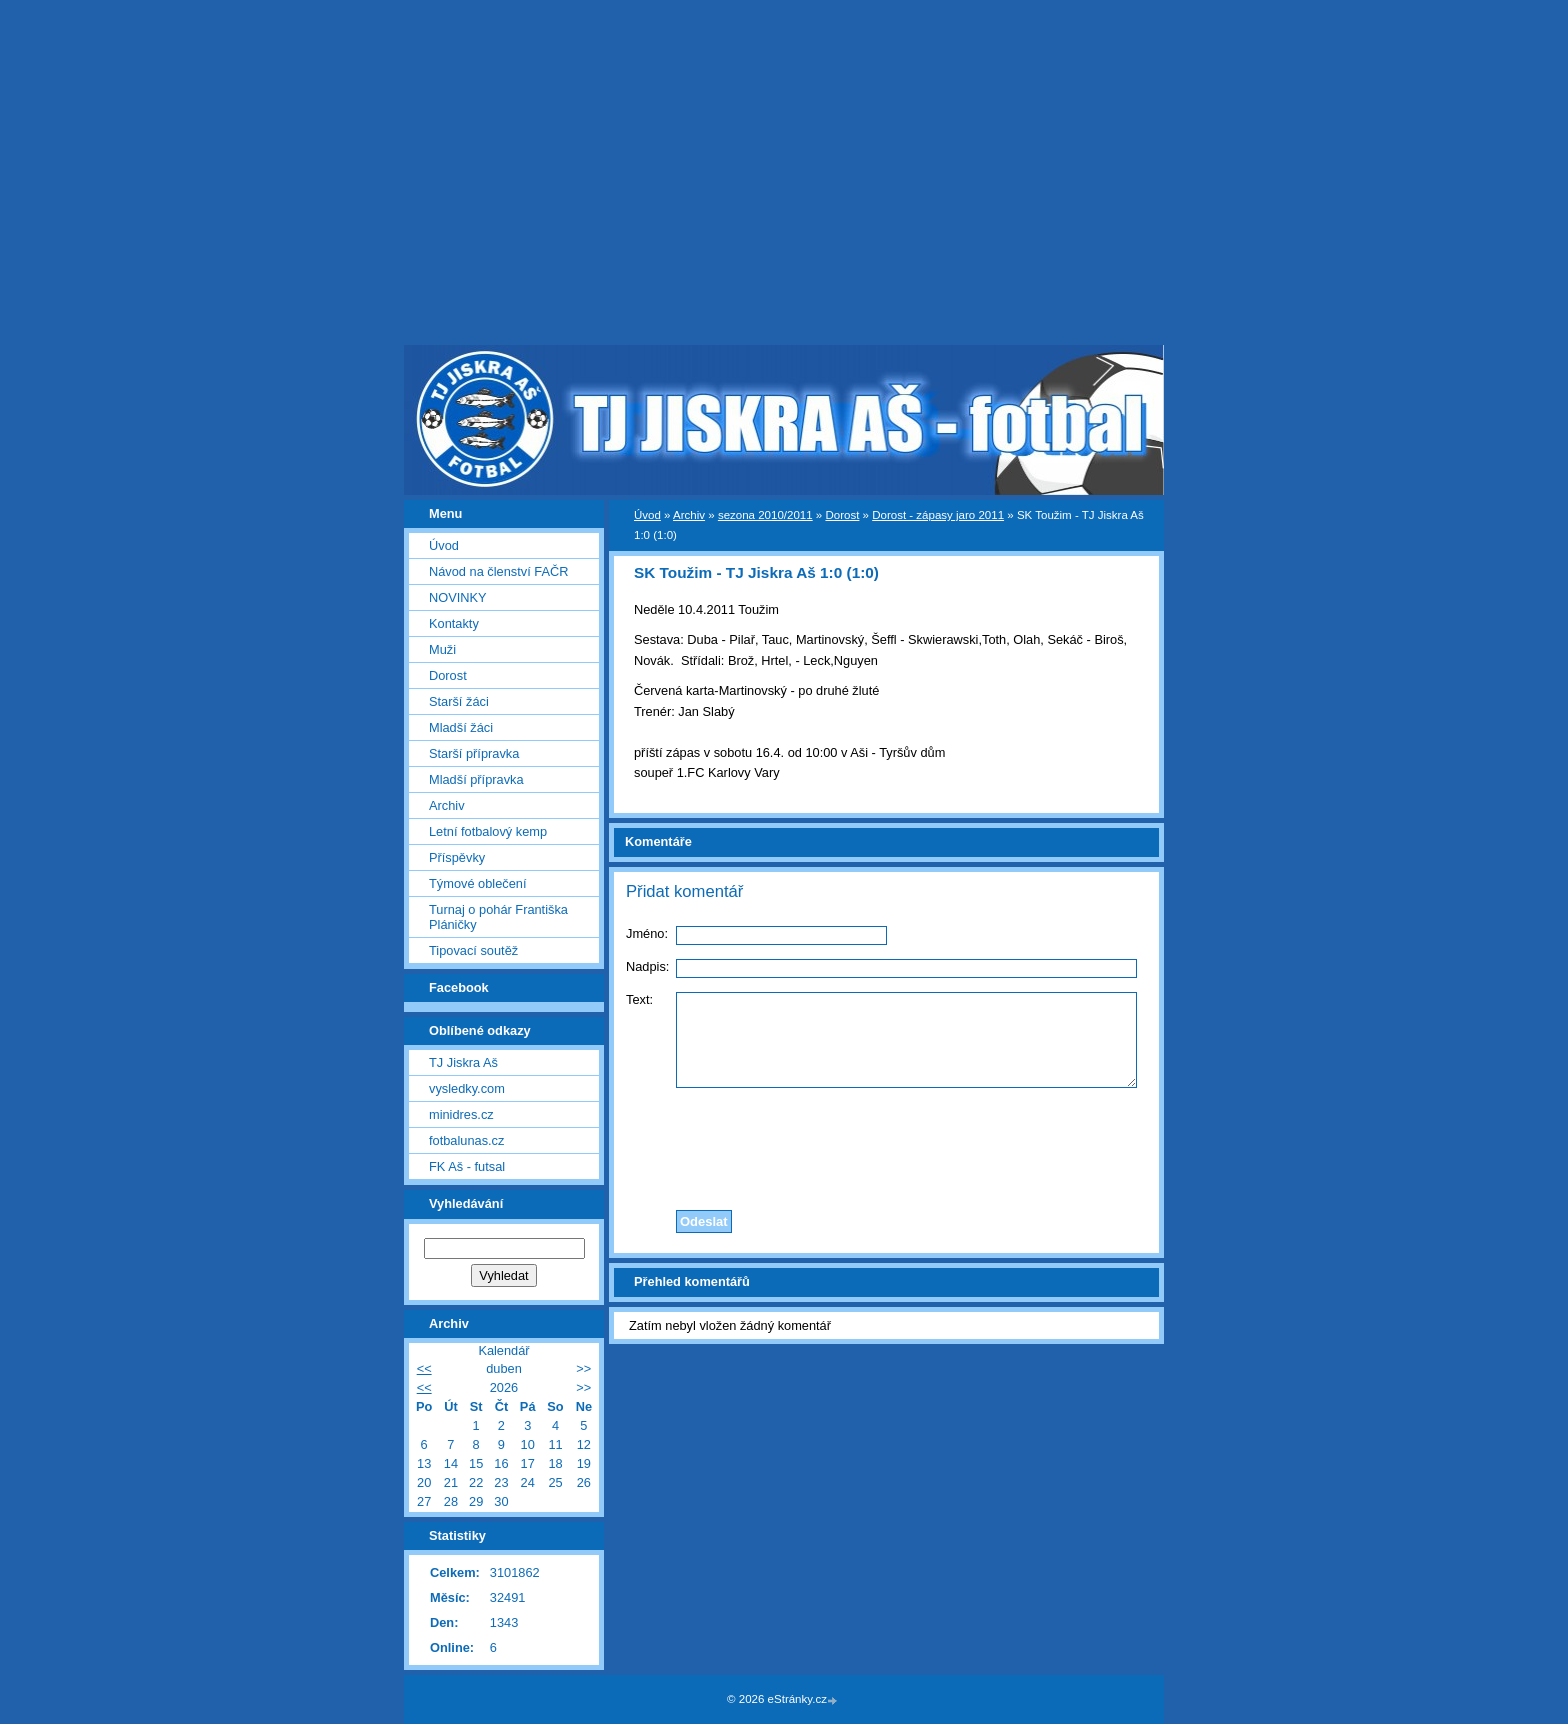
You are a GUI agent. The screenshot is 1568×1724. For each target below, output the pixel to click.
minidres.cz (461, 1114)
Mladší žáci (461, 727)
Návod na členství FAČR (498, 571)
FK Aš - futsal (467, 1166)
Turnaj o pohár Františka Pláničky (498, 917)
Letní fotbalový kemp (488, 831)
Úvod (647, 515)
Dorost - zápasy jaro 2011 (938, 515)
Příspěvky (457, 857)
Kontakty (454, 623)
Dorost (842, 515)
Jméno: (647, 933)
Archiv (689, 515)
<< (424, 1368)
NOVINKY (458, 597)
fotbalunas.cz (466, 1140)
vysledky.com (467, 1088)
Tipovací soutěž (473, 950)
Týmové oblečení (477, 883)
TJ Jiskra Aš (463, 1062)
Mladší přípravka (476, 779)
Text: (639, 999)
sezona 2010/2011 (765, 515)
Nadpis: (647, 966)
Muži (442, 649)
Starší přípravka (474, 753)
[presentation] (887, 1144)
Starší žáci (459, 701)
